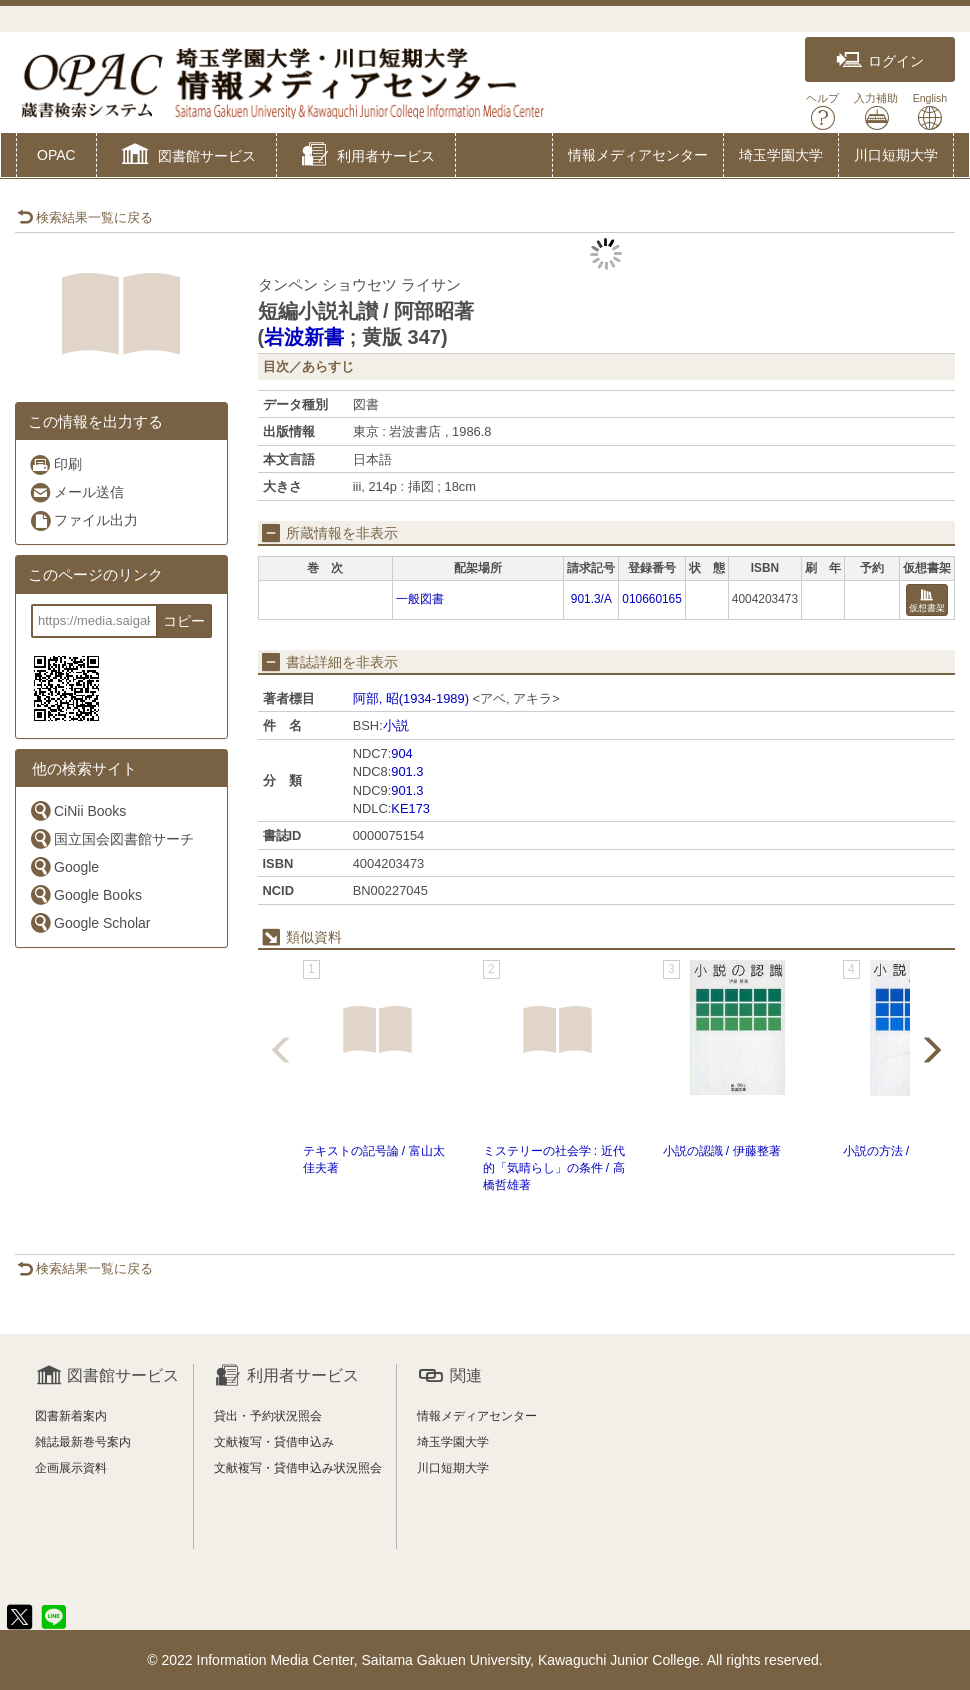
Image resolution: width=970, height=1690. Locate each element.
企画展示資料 (71, 1468)
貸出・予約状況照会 (268, 1416)
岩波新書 (304, 337)
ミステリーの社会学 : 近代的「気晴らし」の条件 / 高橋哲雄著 (554, 1168)
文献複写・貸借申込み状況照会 (298, 1468)
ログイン (880, 60)
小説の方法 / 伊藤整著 (902, 1151)
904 (401, 753)
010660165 (652, 599)
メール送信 (76, 492)
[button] (186, 157)
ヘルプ (822, 111)
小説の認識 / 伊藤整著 (722, 1151)
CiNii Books (77, 810)
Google (64, 866)
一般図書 (420, 599)
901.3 (407, 771)
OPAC (56, 155)
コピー (184, 621)
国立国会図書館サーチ (111, 838)
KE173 (410, 808)
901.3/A (591, 599)
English (930, 111)
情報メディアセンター (638, 155)
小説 (396, 725)
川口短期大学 (896, 155)
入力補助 (876, 111)
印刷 (55, 464)
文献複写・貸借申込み (274, 1442)
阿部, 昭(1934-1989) (411, 698)
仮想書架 (927, 601)
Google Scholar (90, 922)
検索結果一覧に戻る (85, 217)
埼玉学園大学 (781, 155)
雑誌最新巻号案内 (83, 1442)
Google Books (85, 894)
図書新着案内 (71, 1416)
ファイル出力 (83, 520)
